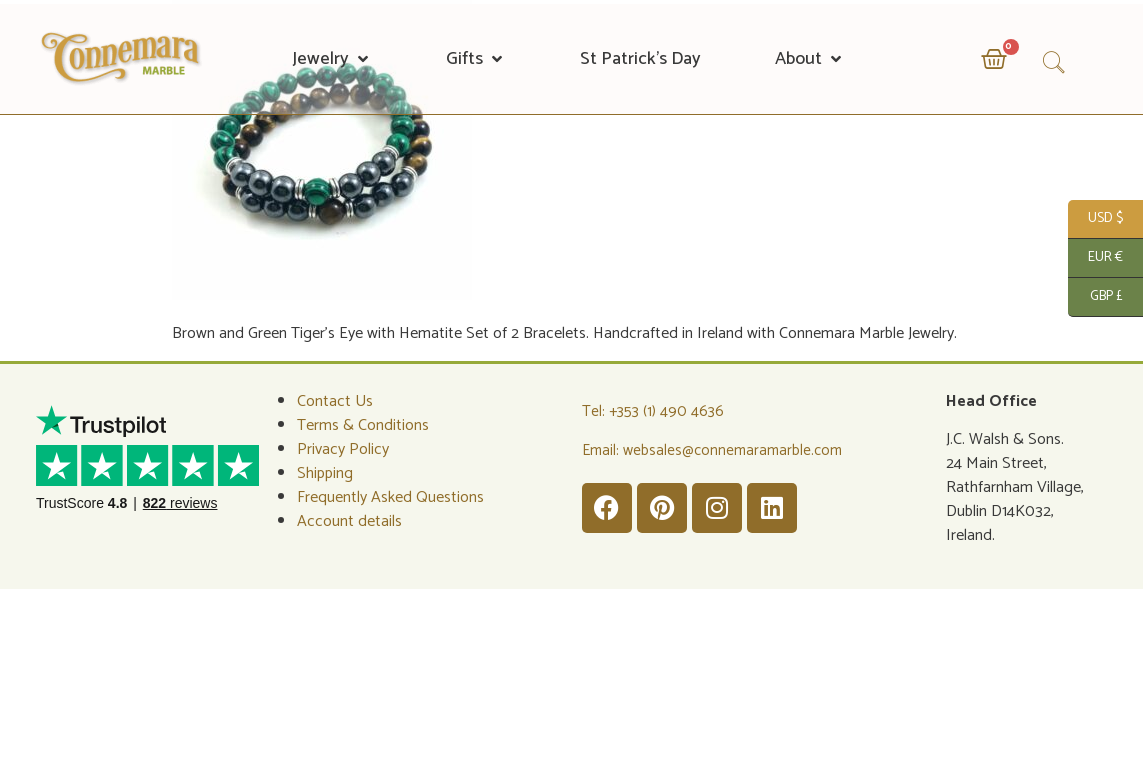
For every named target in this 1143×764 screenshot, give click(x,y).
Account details (349, 521)
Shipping (325, 473)
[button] (332, 59)
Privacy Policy (343, 449)
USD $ (1095, 219)
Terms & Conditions (363, 425)
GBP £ (1095, 297)
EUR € (1095, 258)
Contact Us (335, 401)
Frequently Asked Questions (390, 497)
